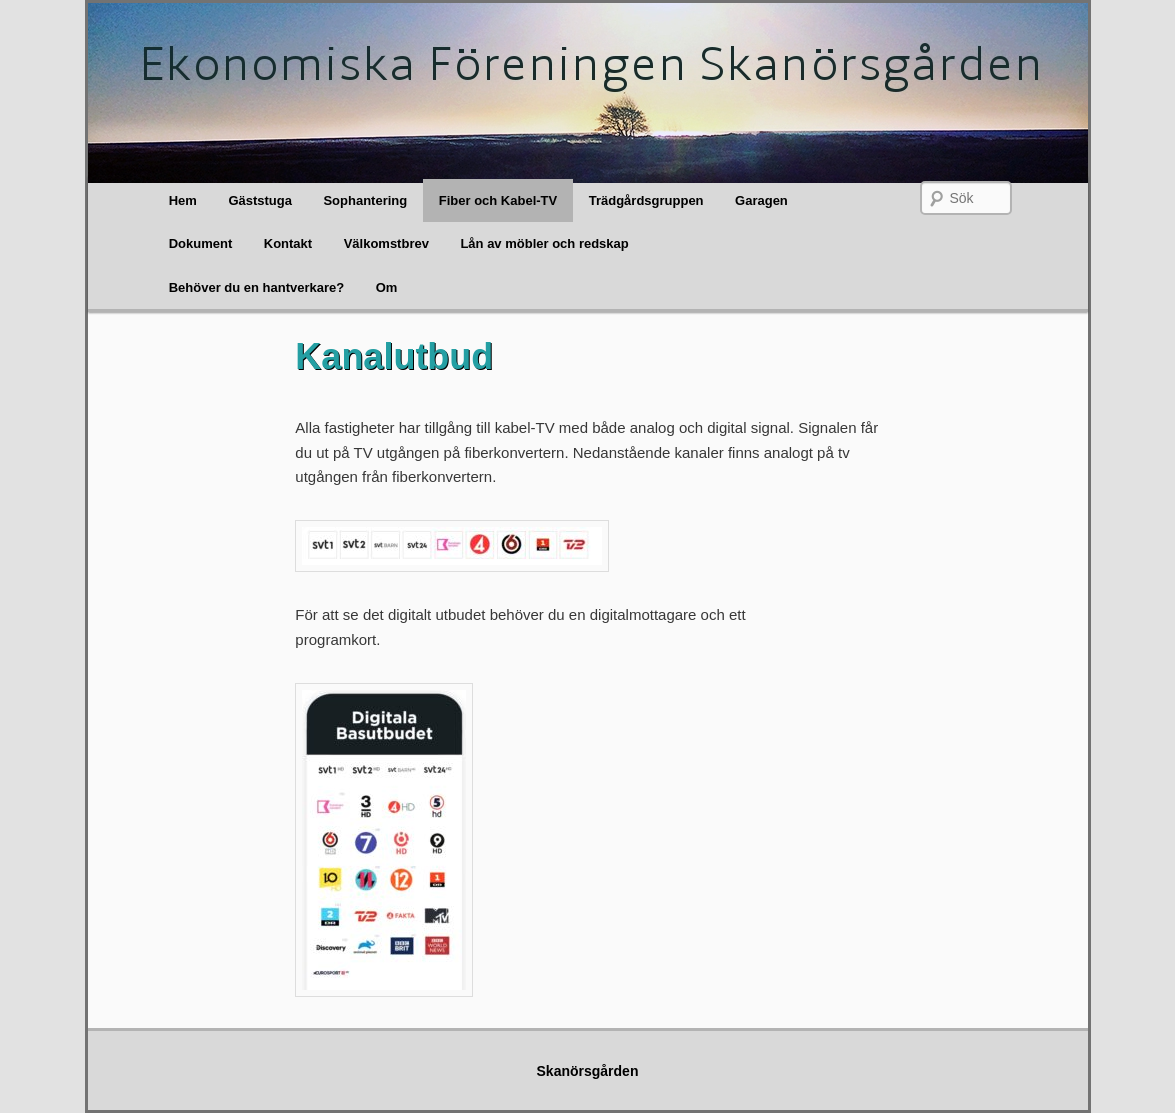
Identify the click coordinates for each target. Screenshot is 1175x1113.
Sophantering (365, 200)
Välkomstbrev (386, 243)
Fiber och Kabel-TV (498, 200)
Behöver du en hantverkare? (257, 287)
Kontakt (288, 243)
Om (387, 287)
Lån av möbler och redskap (544, 243)
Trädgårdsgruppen (646, 200)
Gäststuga (260, 200)
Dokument (201, 243)
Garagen (761, 200)
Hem (183, 200)
